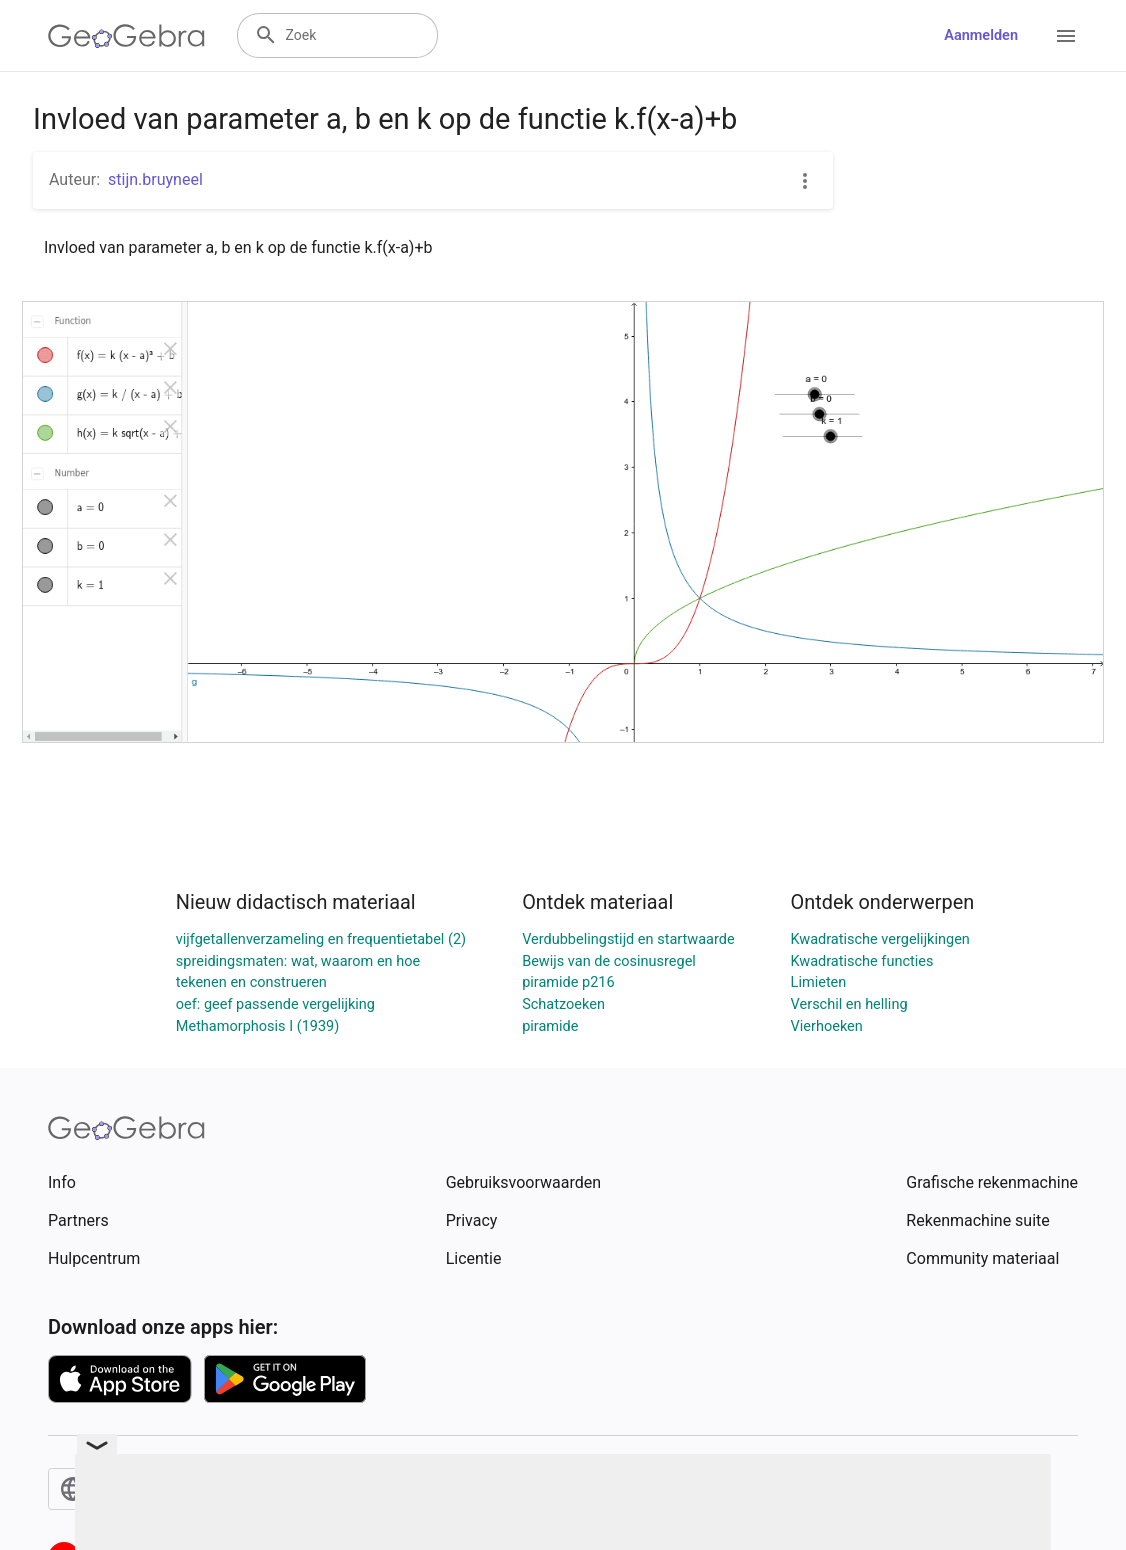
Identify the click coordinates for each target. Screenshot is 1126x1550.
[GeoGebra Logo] (126, 36)
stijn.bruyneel (155, 179)
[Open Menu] (1066, 36)
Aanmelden (981, 35)
